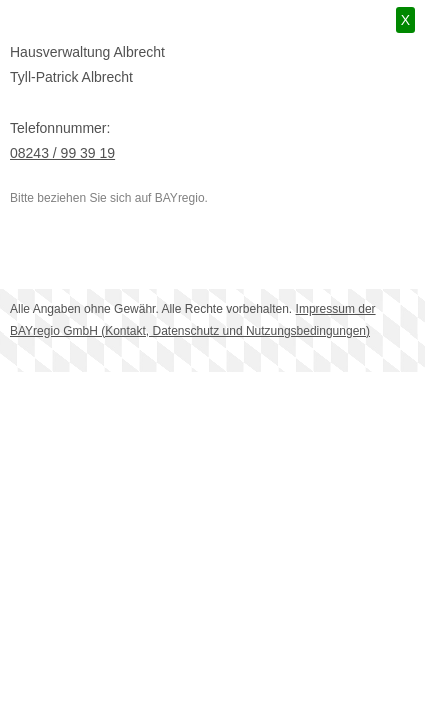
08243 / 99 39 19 (62, 153)
